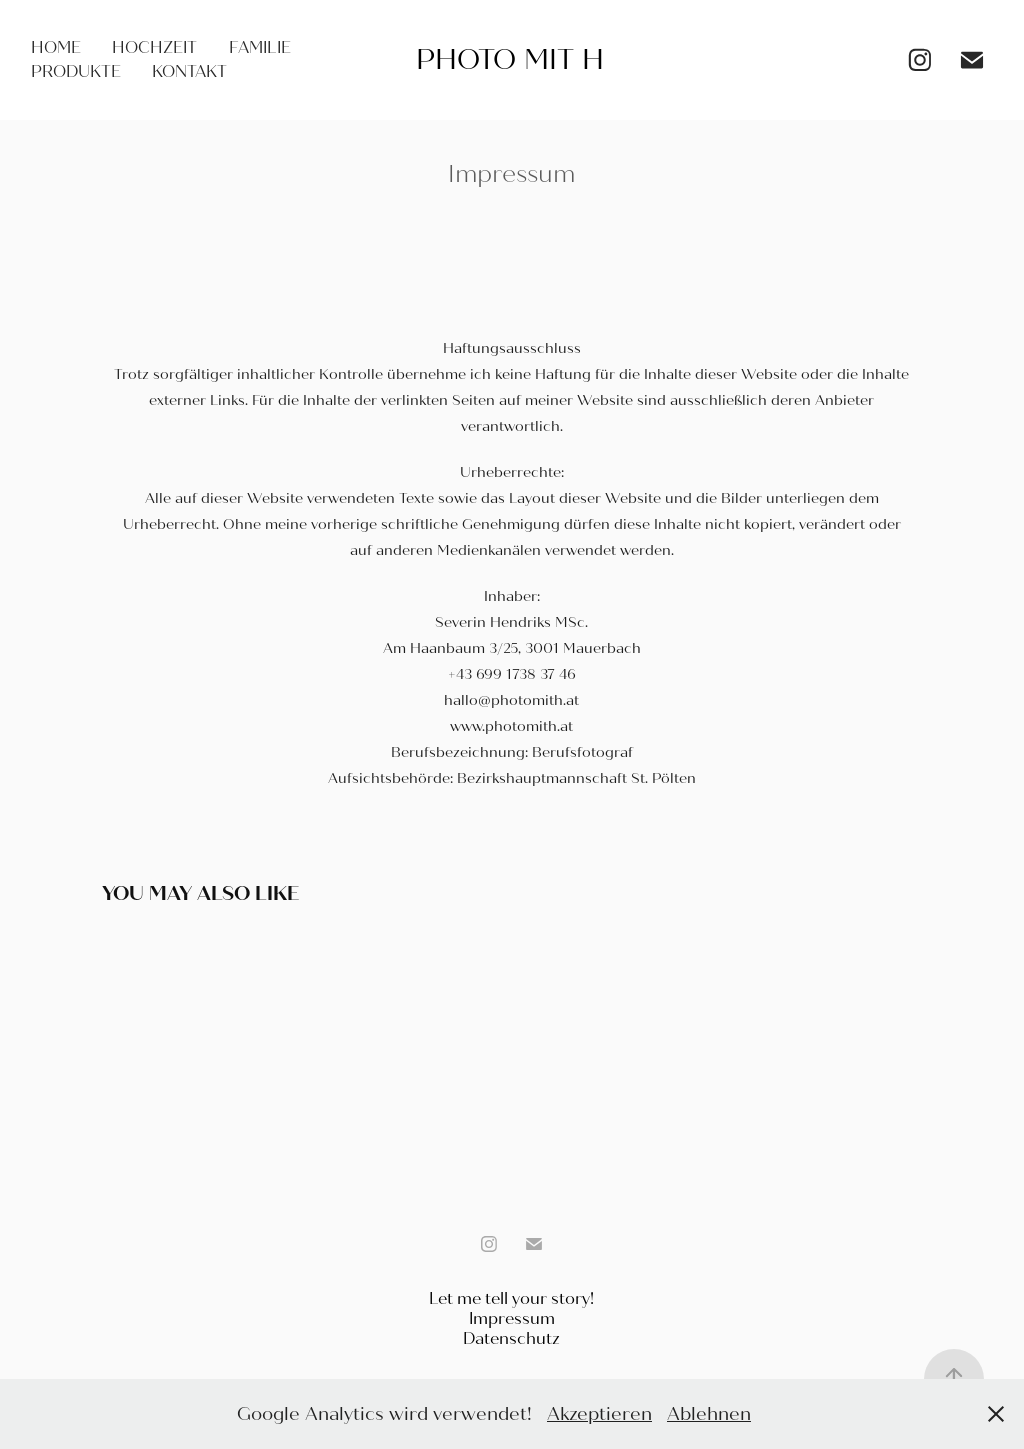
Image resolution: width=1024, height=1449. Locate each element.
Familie (260, 47)
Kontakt (189, 71)
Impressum (512, 1318)
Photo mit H (510, 60)
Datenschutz (511, 1338)
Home (56, 47)
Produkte (76, 71)
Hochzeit (154, 47)
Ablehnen (709, 1414)
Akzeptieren (599, 1414)
